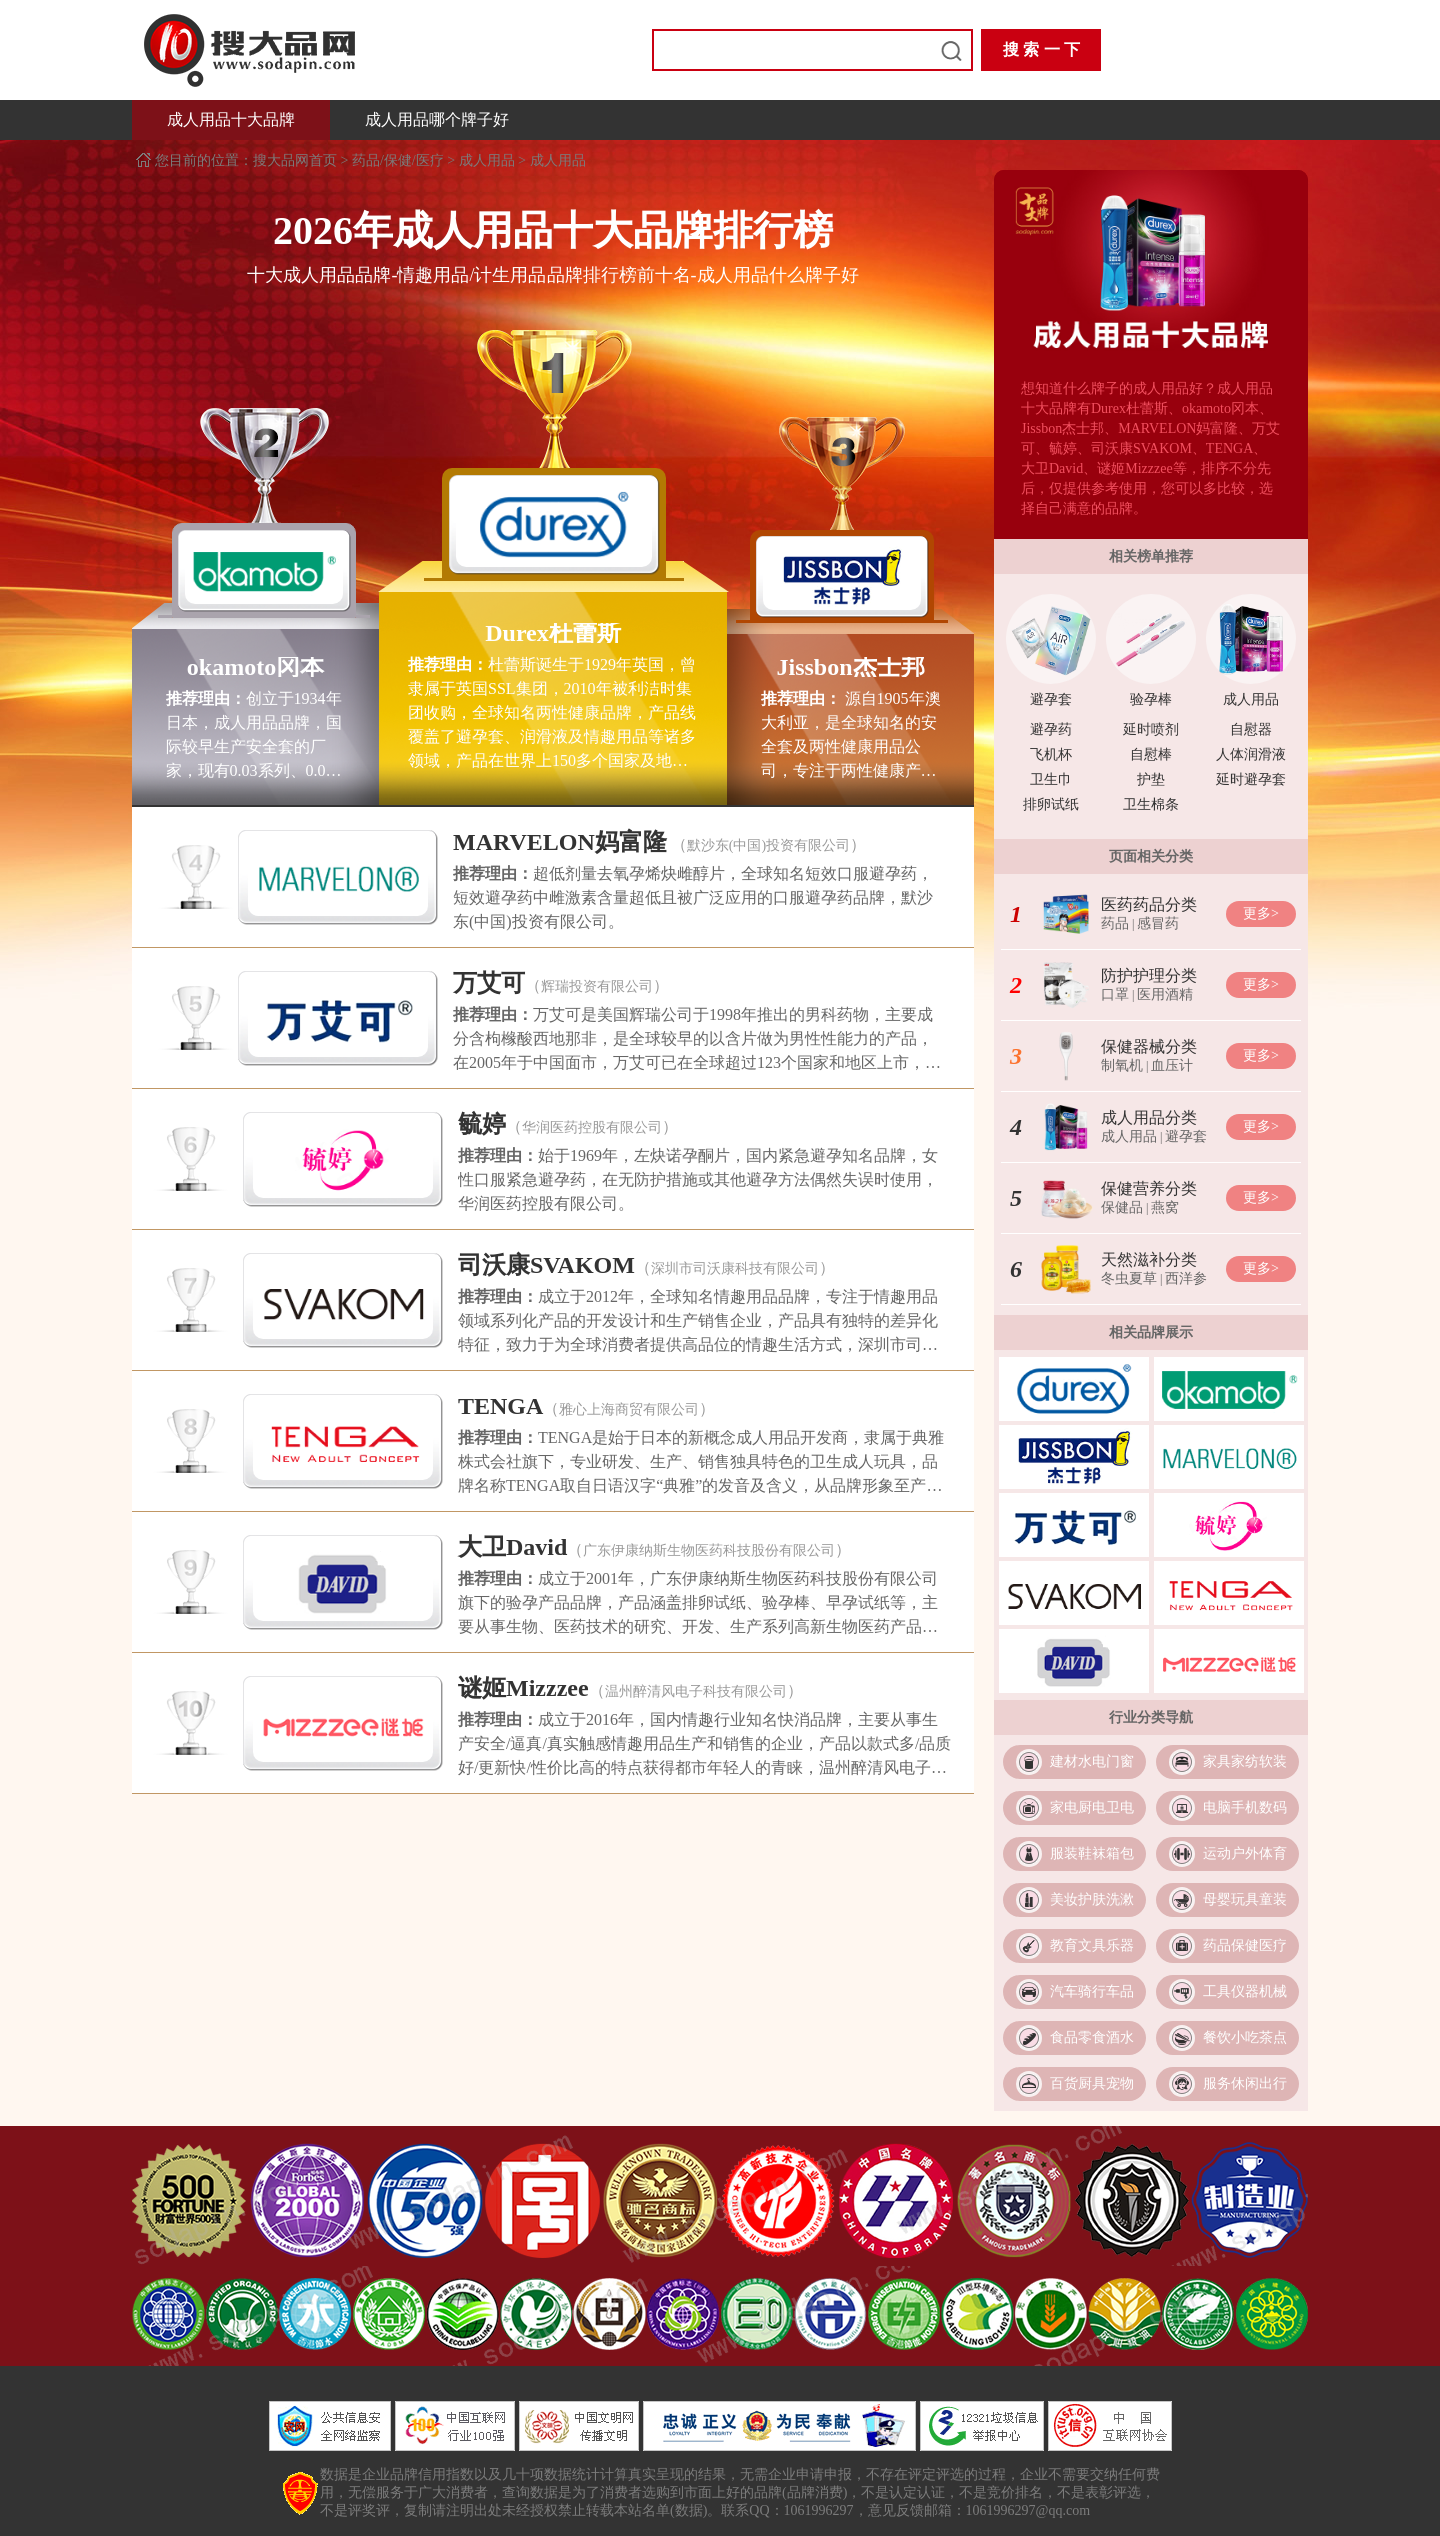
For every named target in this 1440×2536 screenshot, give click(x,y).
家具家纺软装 (1245, 1761)
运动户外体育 (1245, 1853)
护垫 (1151, 779)
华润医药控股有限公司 (592, 1127)
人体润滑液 (1251, 754)
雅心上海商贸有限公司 (629, 1409)
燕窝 (1165, 1207)
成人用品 (487, 160)
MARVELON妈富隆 (560, 842)
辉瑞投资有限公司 (597, 986)
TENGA (500, 1406)
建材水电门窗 (1092, 1761)
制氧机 (1122, 1065)
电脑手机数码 (1245, 1807)
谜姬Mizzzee (523, 1688)
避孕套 (1051, 699)
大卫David (512, 1547)
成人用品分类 (1149, 1117)
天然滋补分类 (1149, 1259)
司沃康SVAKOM (546, 1265)
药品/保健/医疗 (398, 160)
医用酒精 (1165, 994)
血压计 (1172, 1065)
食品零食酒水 (1092, 2037)
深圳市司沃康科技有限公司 (735, 1268)
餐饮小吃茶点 (1245, 2037)
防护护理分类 (1149, 975)
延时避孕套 (1251, 779)
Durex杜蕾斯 (553, 633)
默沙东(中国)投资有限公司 (768, 845)
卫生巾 (1051, 779)
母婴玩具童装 (1245, 1899)
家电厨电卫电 (1092, 1807)
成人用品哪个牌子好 (437, 119)
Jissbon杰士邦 (850, 667)
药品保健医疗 (1245, 1945)
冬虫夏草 (1129, 1278)
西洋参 (1186, 1278)
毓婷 (482, 1124)
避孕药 (1051, 729)
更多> (1261, 913)
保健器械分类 (1149, 1046)
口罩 (1115, 994)
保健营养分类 (1149, 1188)
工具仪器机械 (1245, 1991)
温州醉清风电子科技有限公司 (696, 1691)
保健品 (1122, 1207)
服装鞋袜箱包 (1092, 1853)
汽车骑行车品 (1092, 1991)
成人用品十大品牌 (231, 119)
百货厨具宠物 (1092, 2083)
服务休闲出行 (1245, 2083)
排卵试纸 (1051, 804)
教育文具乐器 (1092, 1945)
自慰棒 (1151, 754)
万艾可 (489, 983)
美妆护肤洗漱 (1092, 1899)
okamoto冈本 (255, 667)
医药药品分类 (1149, 904)
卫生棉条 (1151, 804)
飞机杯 (1051, 754)
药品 (1115, 923)
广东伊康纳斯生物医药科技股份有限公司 (709, 1550)
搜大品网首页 (297, 160)
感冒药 (1158, 923)
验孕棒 (1151, 699)
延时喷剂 (1151, 729)
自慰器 (1251, 729)
